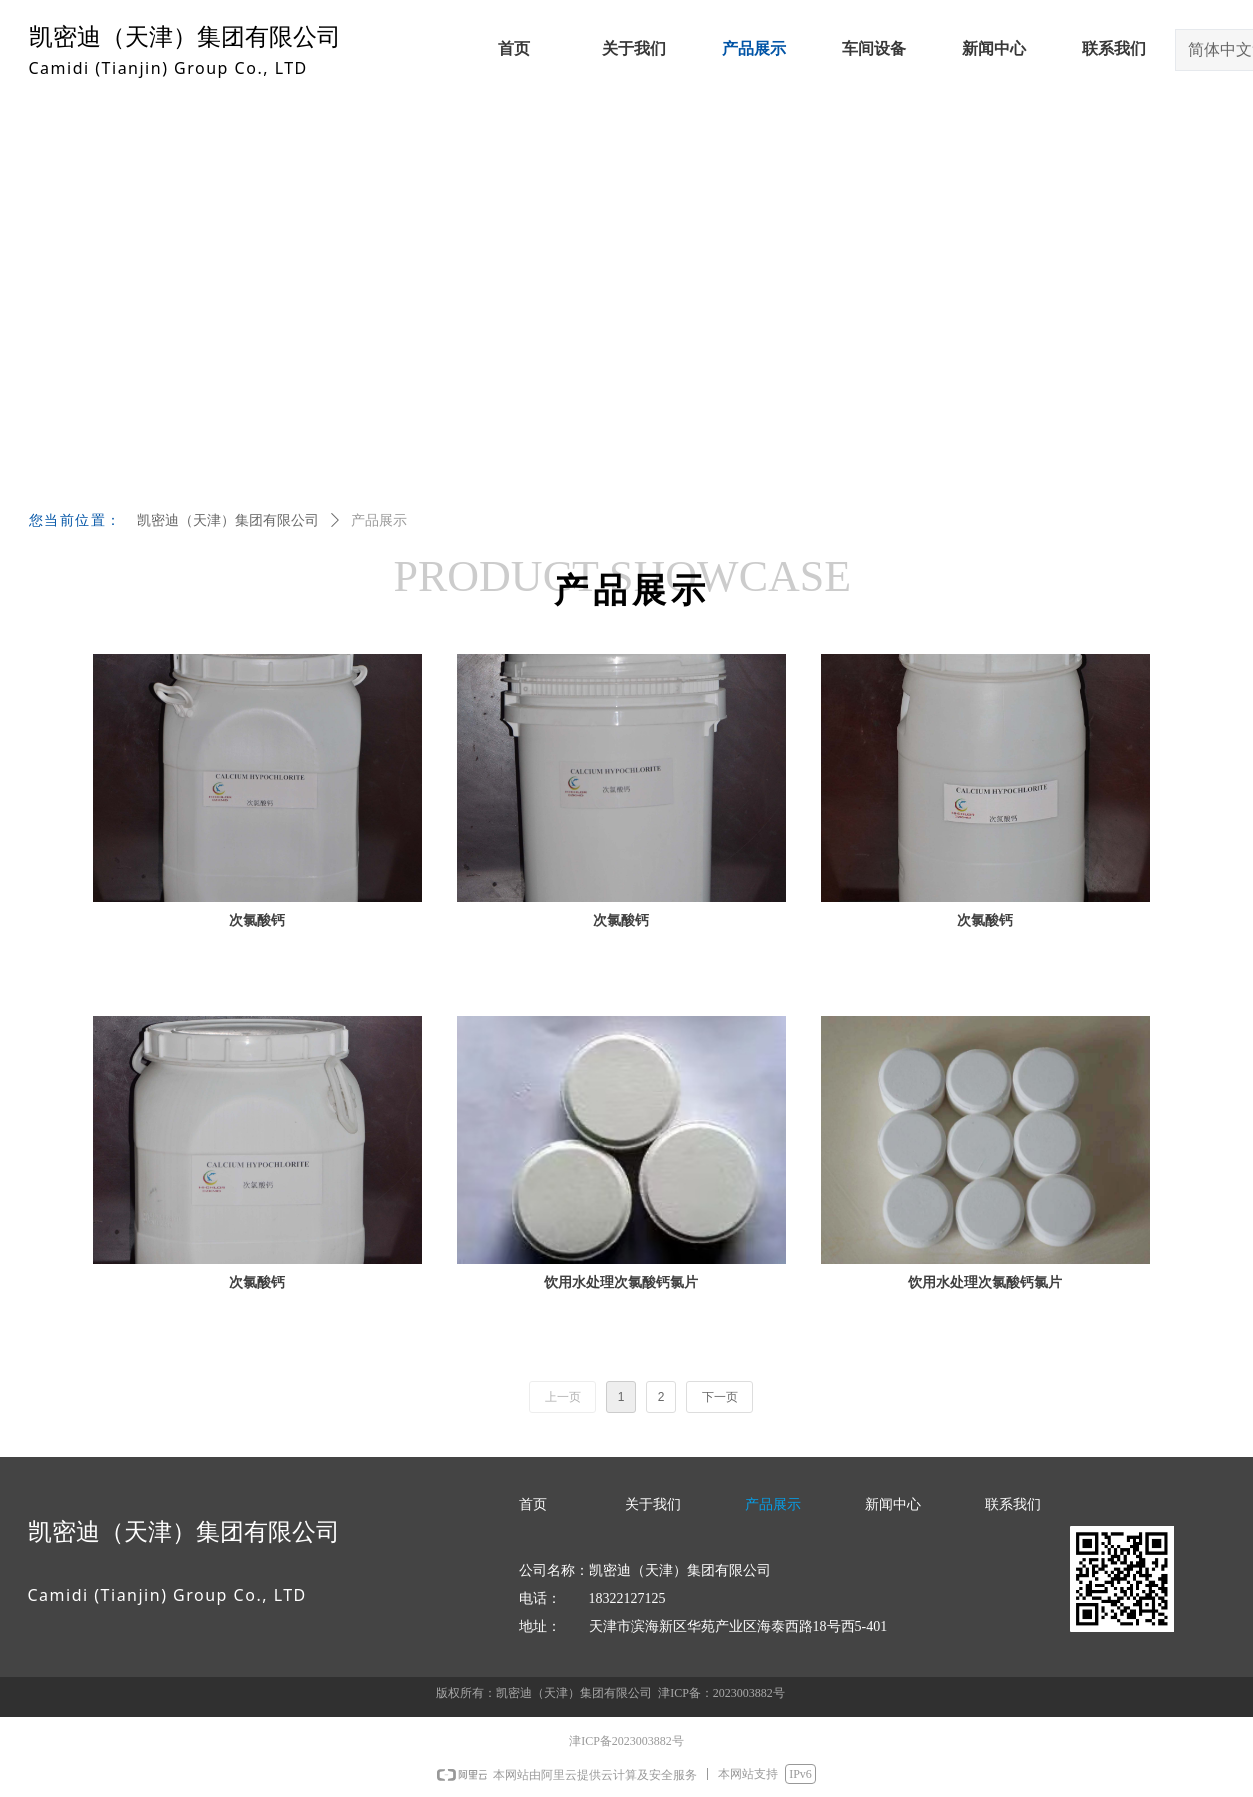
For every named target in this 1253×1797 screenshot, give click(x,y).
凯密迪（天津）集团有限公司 (228, 520)
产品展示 (379, 520)
